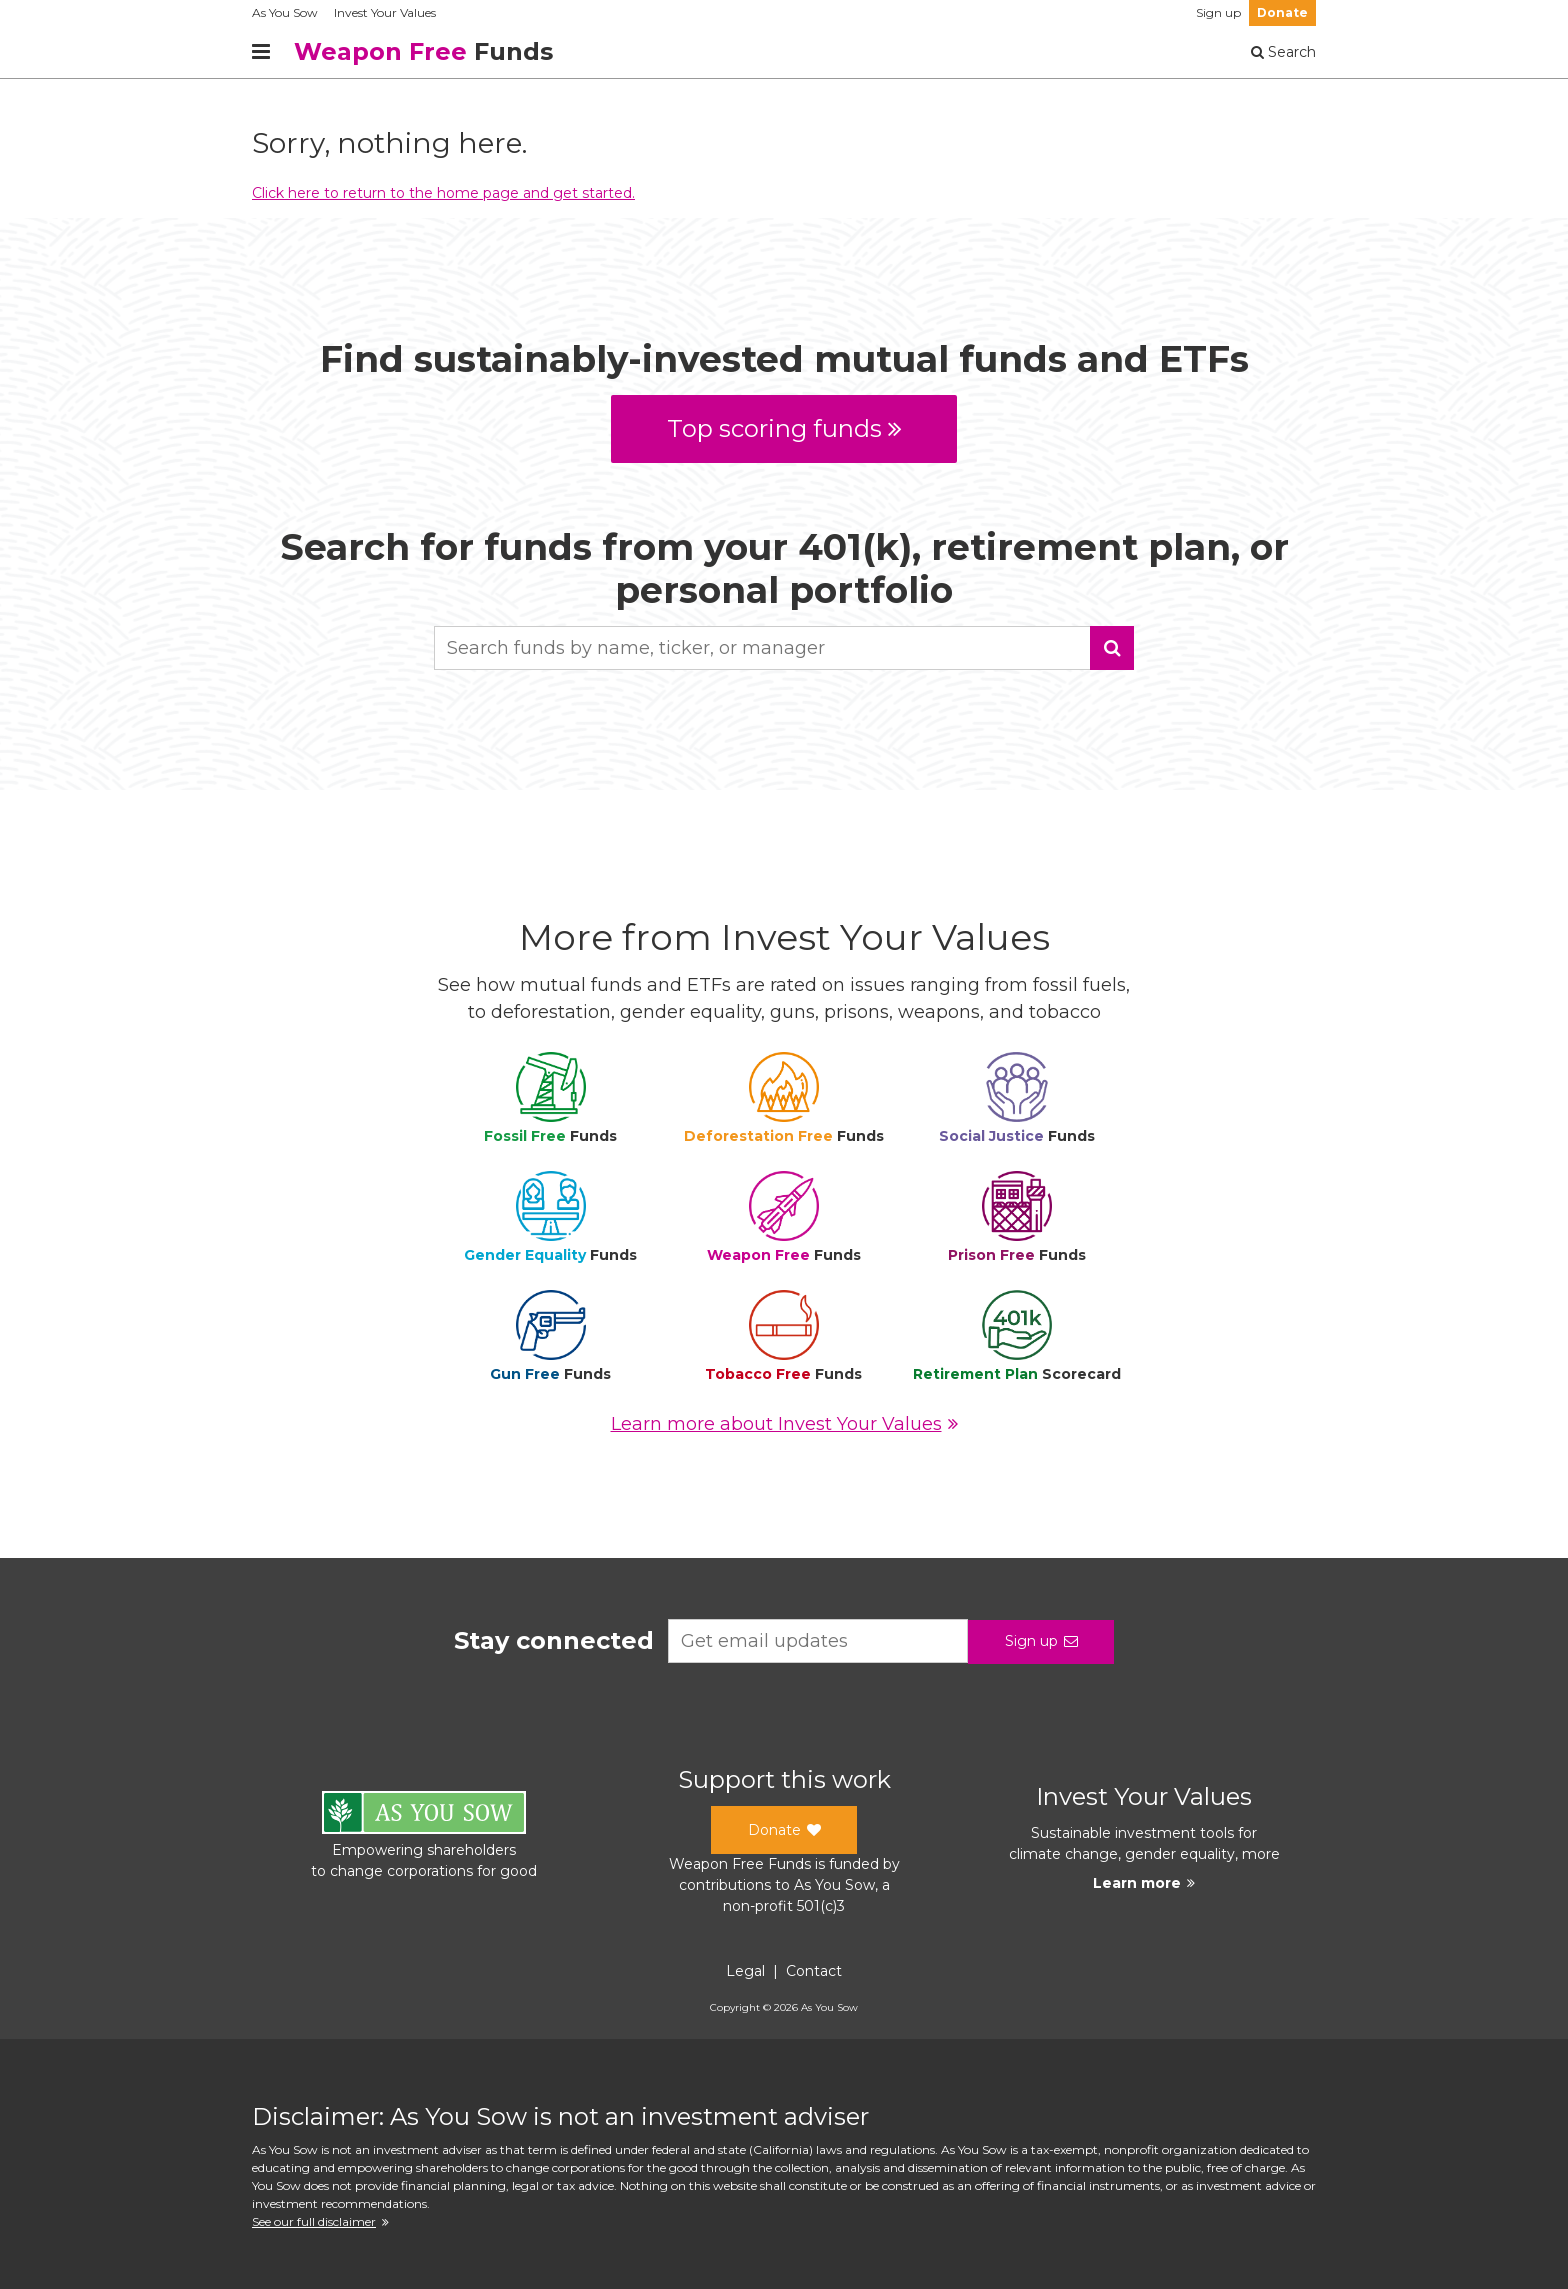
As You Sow (285, 12)
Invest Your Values (385, 12)
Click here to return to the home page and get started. (443, 193)
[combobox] (784, 648)
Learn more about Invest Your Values (784, 1424)
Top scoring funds (784, 428)
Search (1283, 52)
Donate (1282, 12)
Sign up (1218, 12)
